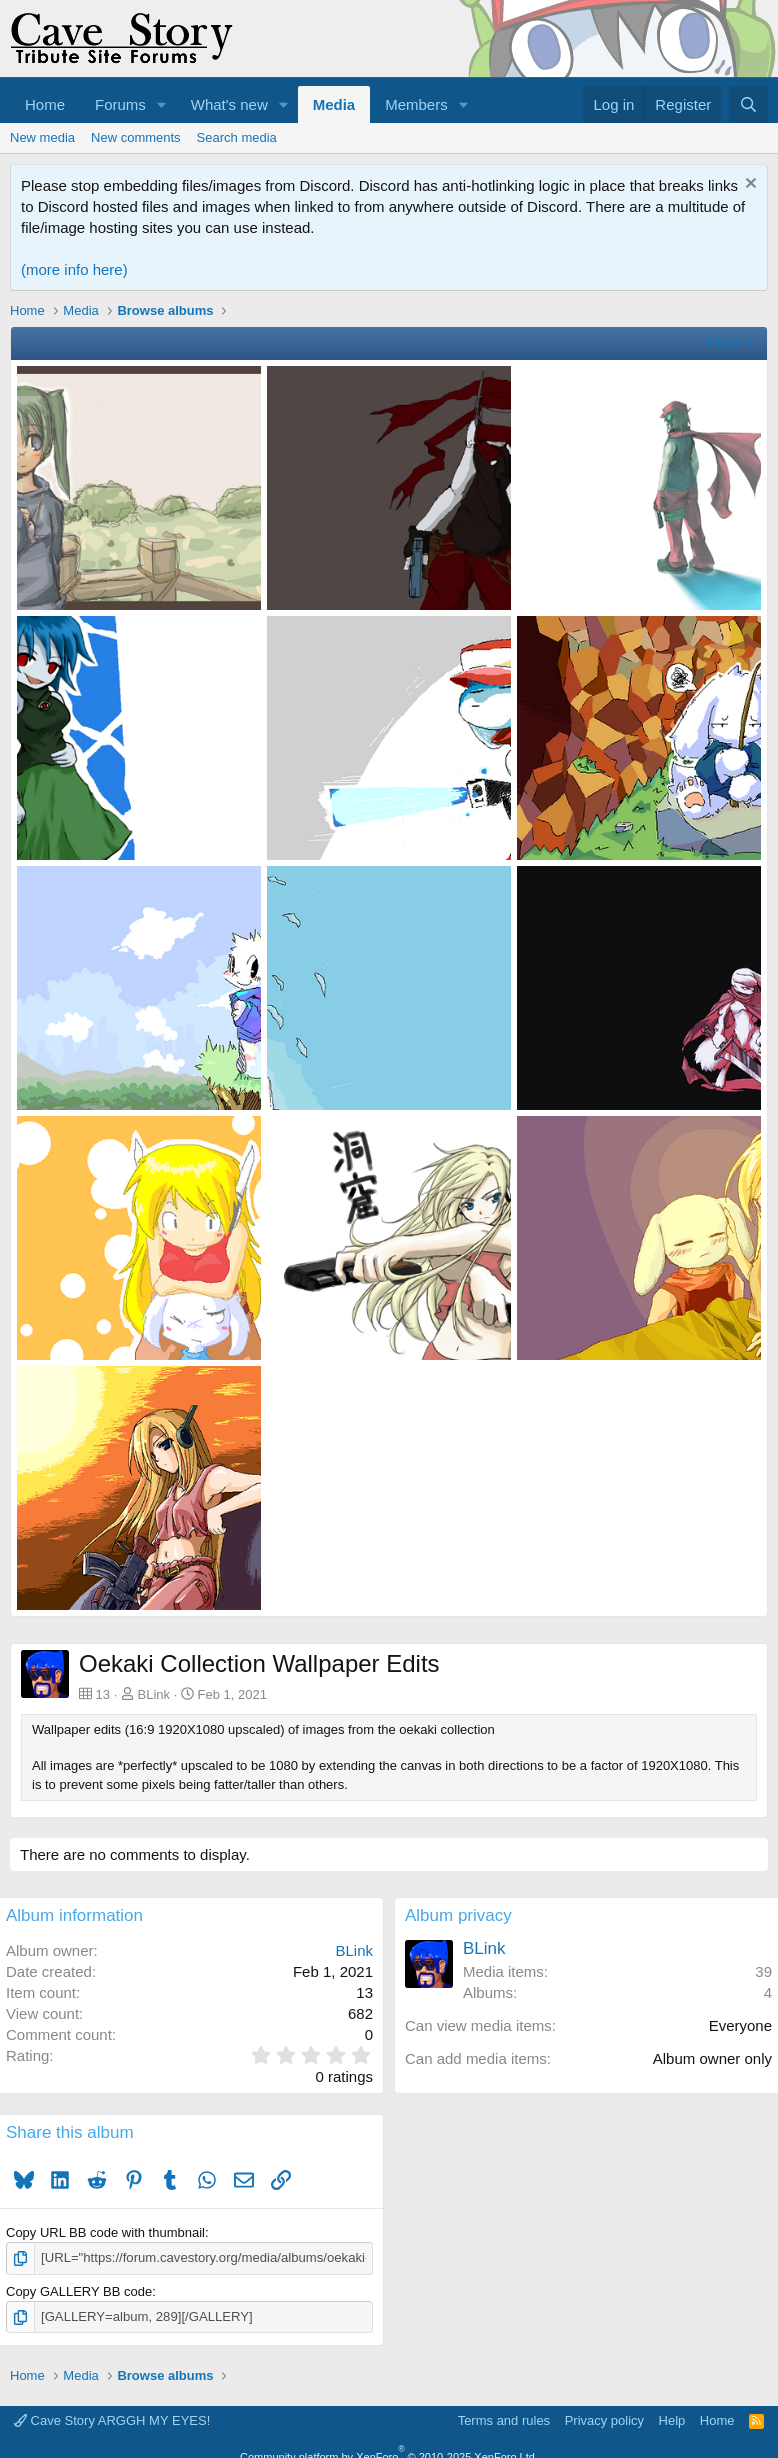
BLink (154, 1694)
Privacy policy (604, 2420)
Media (334, 104)
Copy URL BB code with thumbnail (105, 2232)
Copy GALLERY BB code (79, 2291)
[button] (162, 104)
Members (416, 104)
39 (763, 1971)
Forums (120, 104)
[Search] (748, 104)
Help (672, 2420)
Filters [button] (723, 342)
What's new (229, 104)
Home (45, 104)
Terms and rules (504, 2420)
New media (42, 137)
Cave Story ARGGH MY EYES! (112, 2420)
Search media (237, 137)
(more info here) (74, 269)
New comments (136, 137)
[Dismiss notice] (748, 185)
